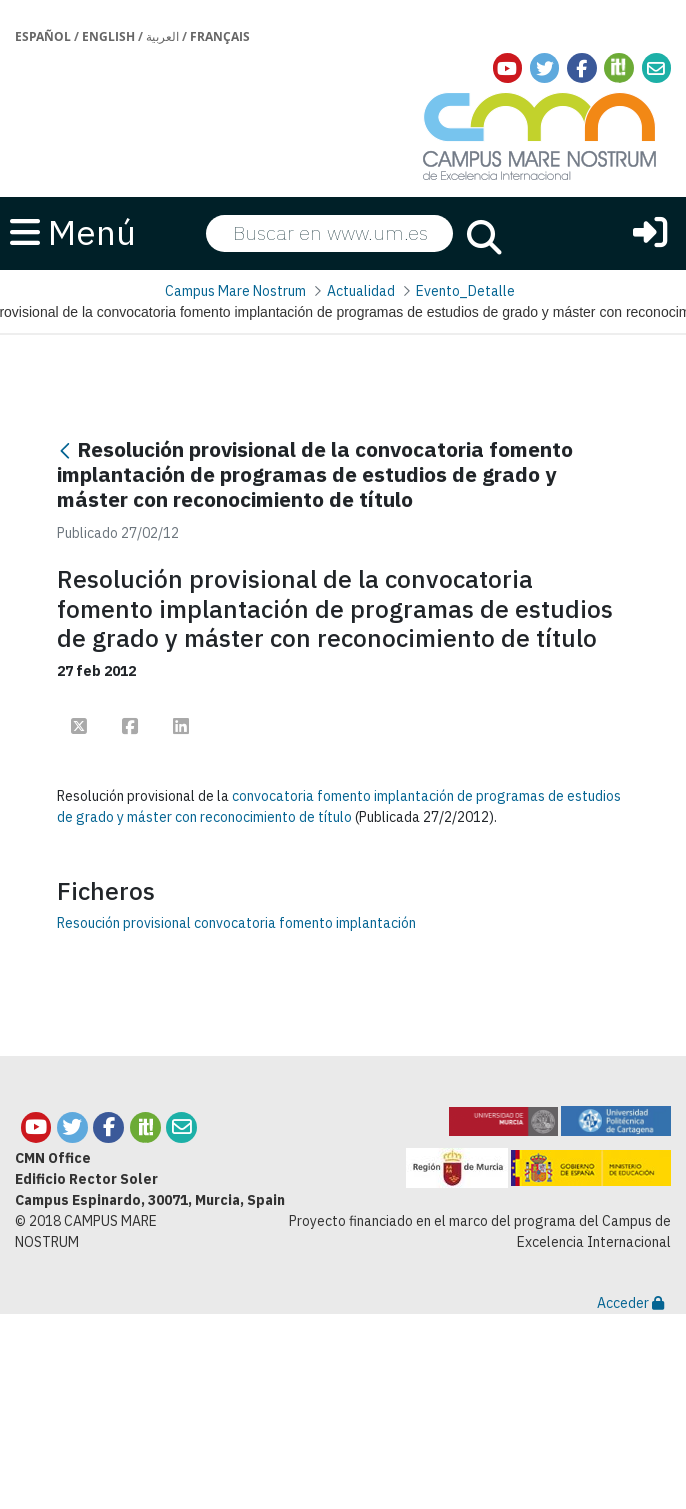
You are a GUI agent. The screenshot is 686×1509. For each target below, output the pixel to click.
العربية (162, 36)
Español (43, 36)
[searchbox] (329, 233)
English (108, 36)
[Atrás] (65, 451)
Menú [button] (73, 232)
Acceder (630, 1303)
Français (220, 36)
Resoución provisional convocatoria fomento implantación (236, 923)
